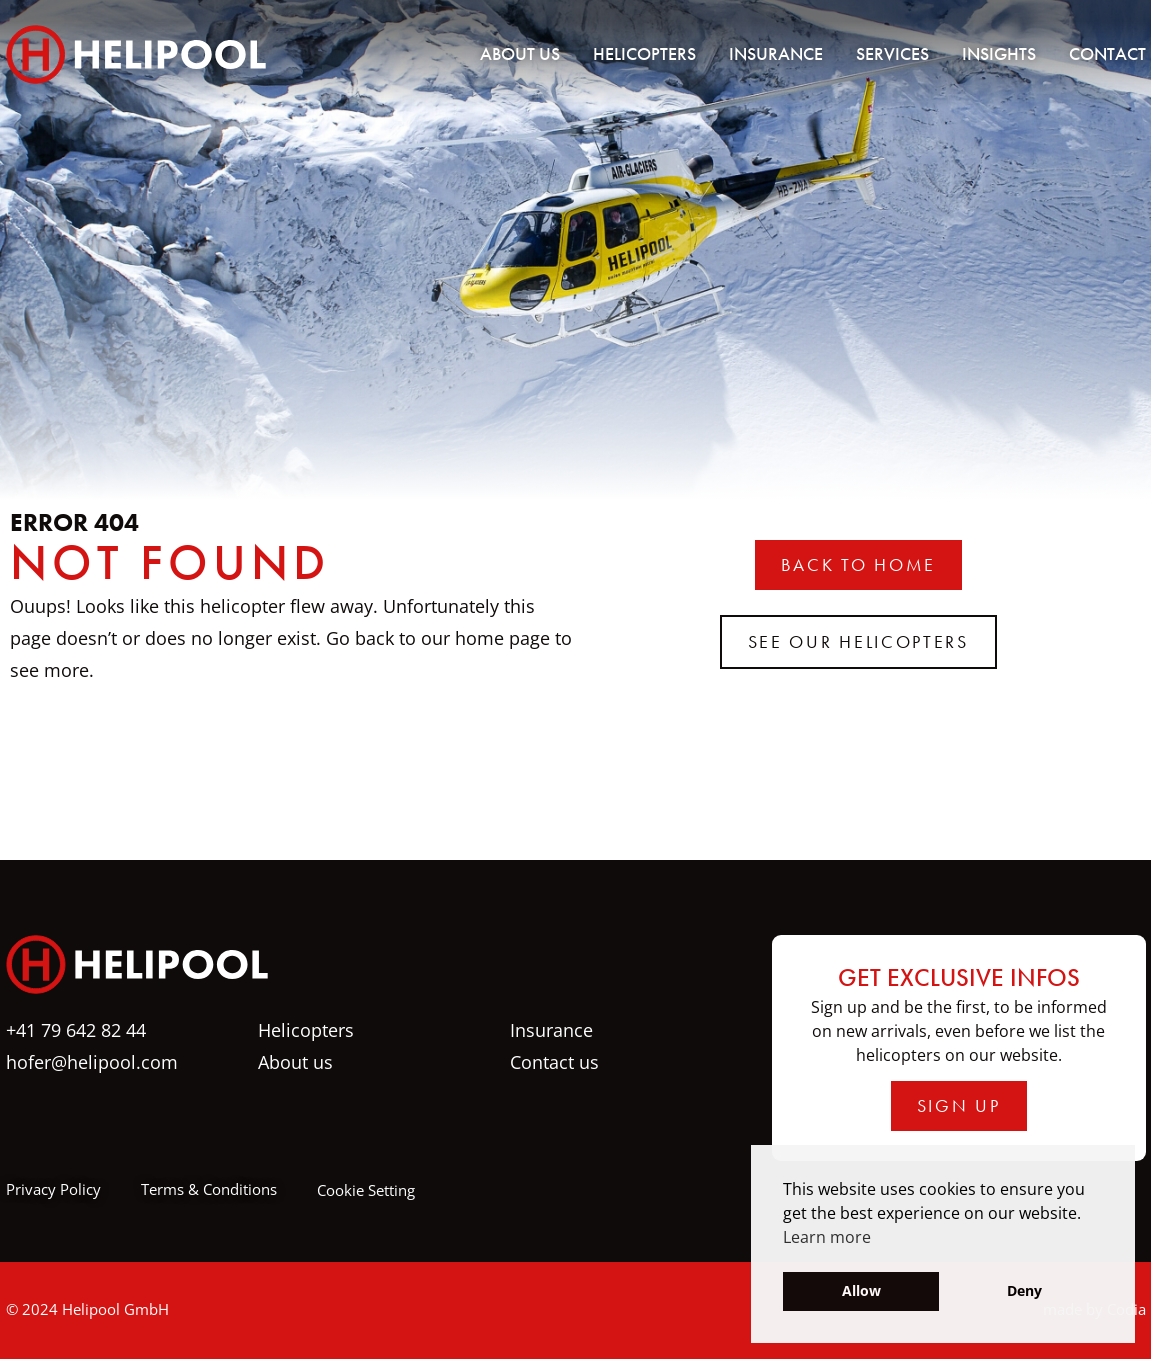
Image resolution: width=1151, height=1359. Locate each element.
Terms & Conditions (209, 1189)
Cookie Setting (366, 1190)
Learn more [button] (827, 1237)
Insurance (776, 53)
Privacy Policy (53, 1189)
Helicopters (644, 53)
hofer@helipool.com (92, 1062)
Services (892, 53)
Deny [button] (1024, 1290)
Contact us (554, 1062)
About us (520, 53)
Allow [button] (861, 1290)
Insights (999, 53)
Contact (1107, 53)
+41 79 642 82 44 (76, 1030)
